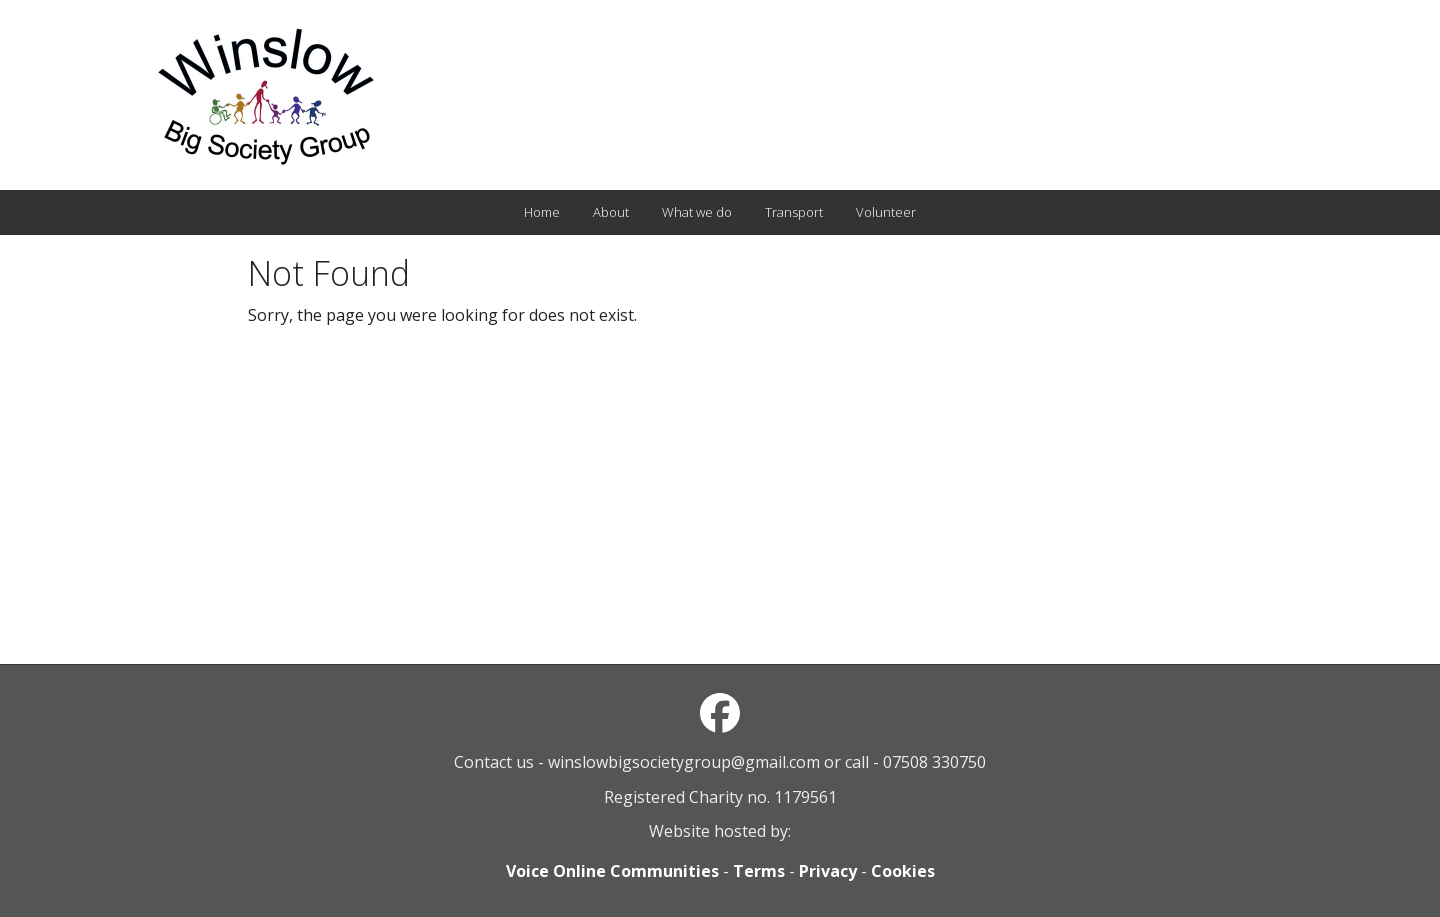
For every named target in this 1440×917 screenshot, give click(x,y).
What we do (697, 212)
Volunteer (886, 212)
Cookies (903, 871)
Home (542, 212)
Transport (794, 212)
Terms (759, 871)
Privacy (828, 871)
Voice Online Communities (612, 871)
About (611, 212)
